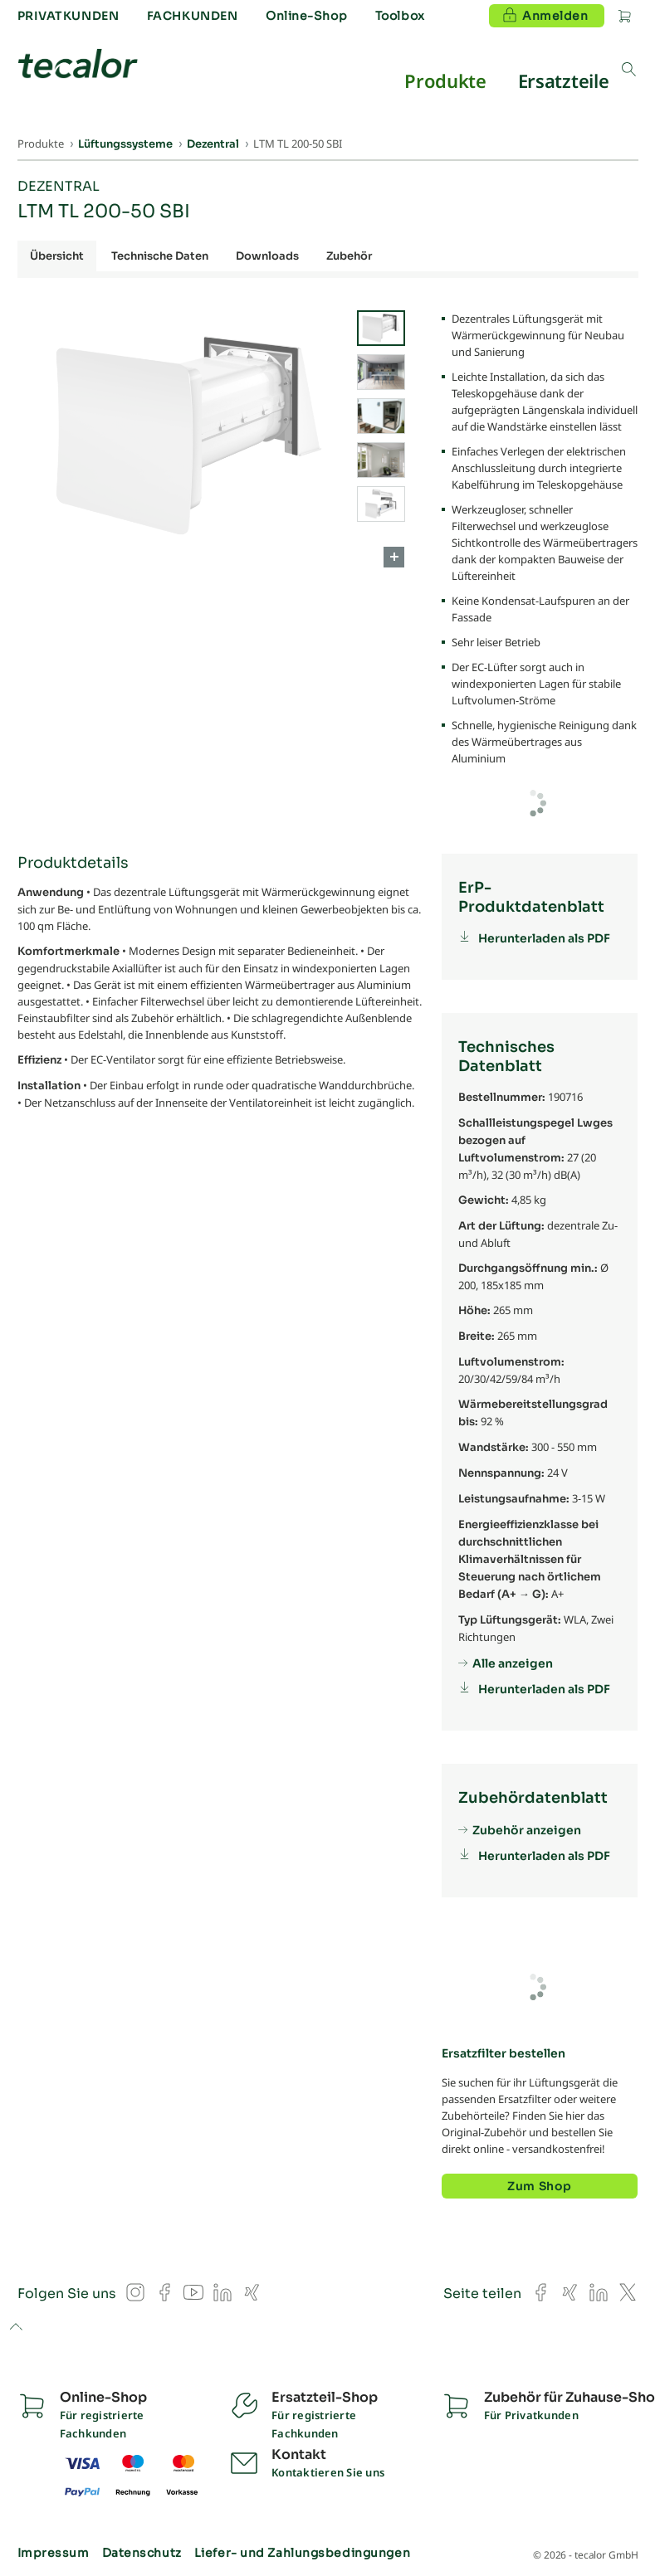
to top (15, 2327)
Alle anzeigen (512, 1663)
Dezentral (58, 186)
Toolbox (400, 15)
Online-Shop (306, 15)
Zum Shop (539, 2186)
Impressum (53, 2552)
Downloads (267, 256)
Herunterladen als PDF (544, 938)
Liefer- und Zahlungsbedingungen (302, 2552)
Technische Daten (159, 256)
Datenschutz (142, 2552)
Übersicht (57, 256)
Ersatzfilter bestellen (503, 2053)
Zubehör (349, 256)
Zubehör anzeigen (526, 1830)
